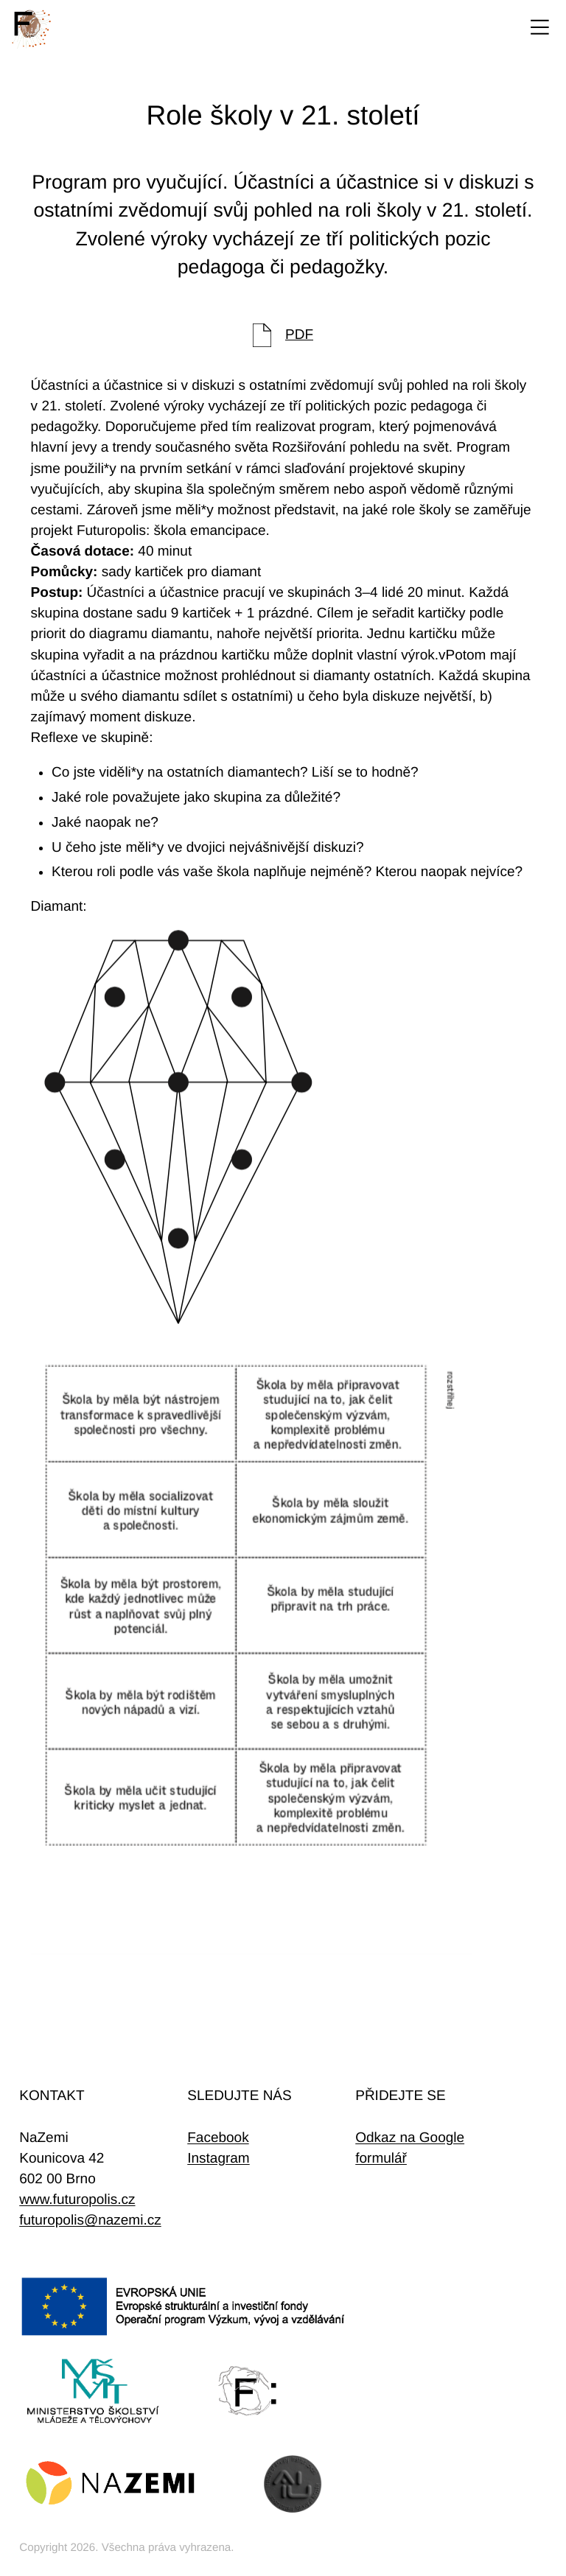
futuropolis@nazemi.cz (90, 2220)
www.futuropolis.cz (77, 2200)
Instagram (218, 2158)
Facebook (217, 2138)
